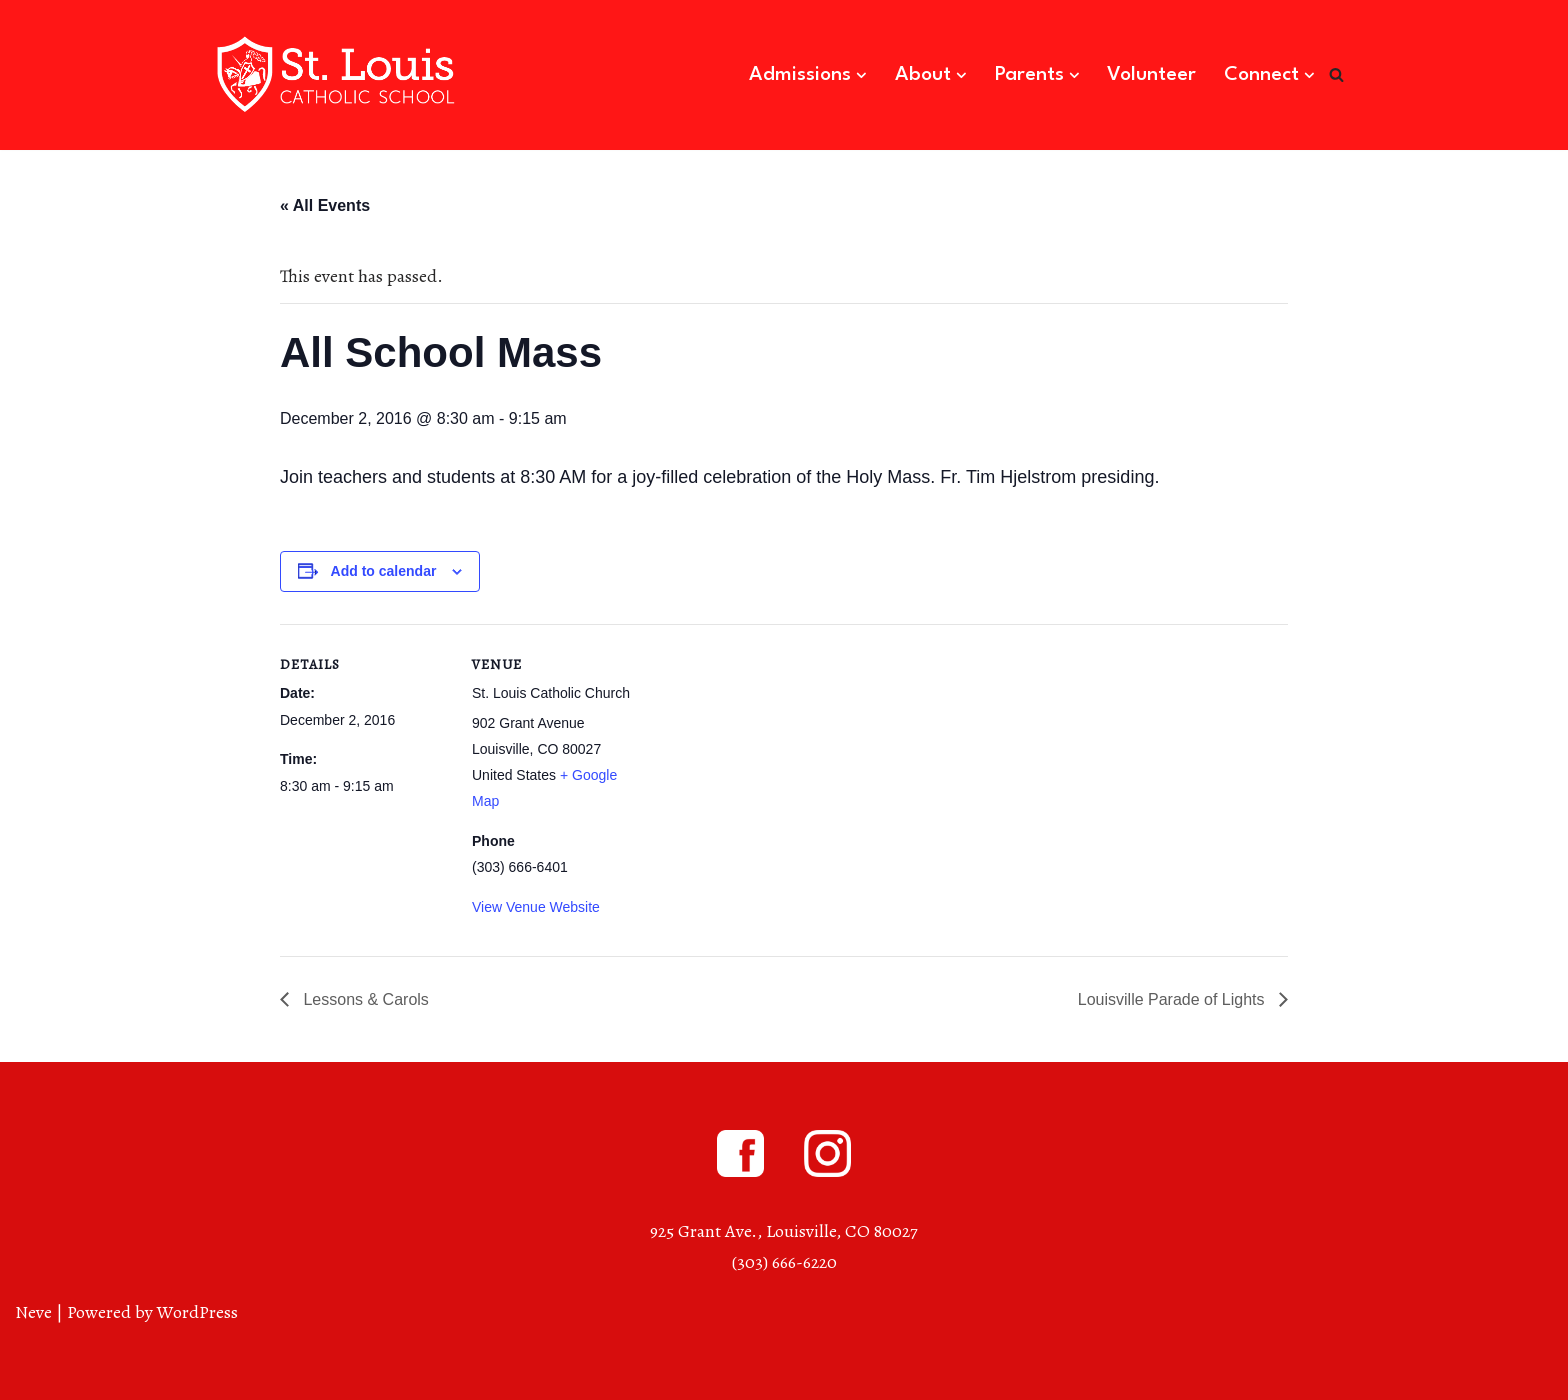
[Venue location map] (769, 762)
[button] (861, 75)
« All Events (325, 205)
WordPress (197, 1312)
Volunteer (1151, 75)
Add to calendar (384, 571)
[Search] (1336, 74)
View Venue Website (536, 907)
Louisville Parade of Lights (1173, 999)
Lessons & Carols (364, 999)
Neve (33, 1312)
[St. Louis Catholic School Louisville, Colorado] (339, 75)
